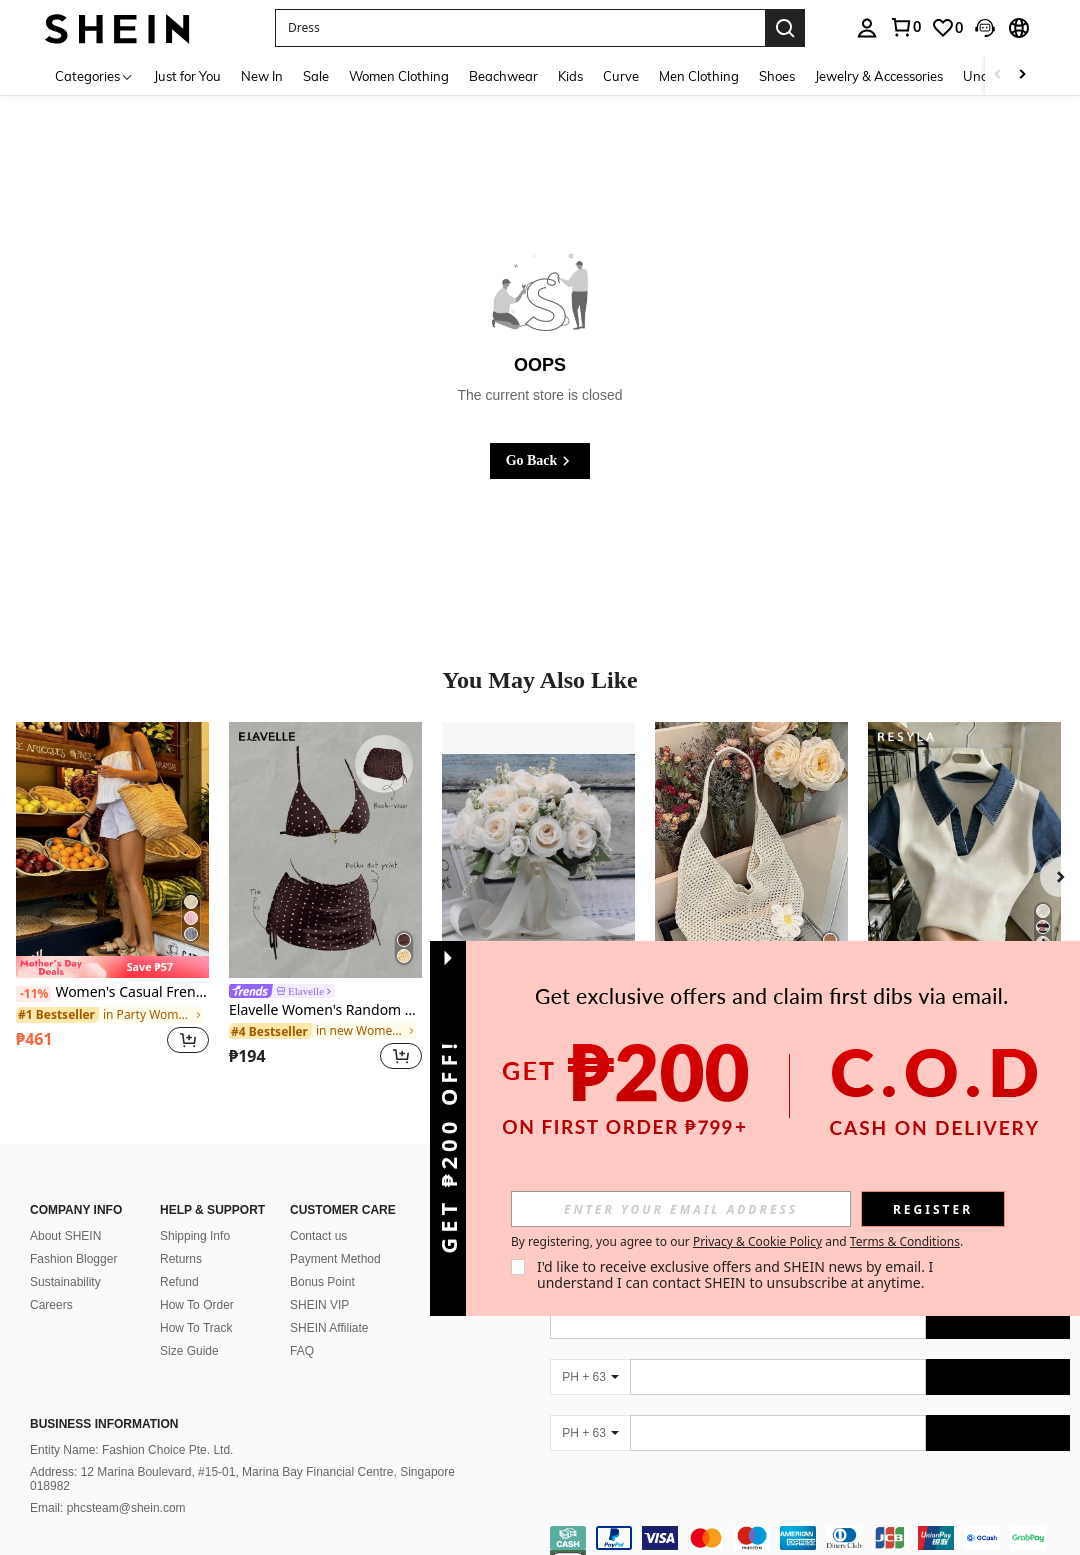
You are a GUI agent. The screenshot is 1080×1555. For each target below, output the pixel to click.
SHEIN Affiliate (329, 1304)
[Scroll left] (998, 75)
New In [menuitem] (262, 76)
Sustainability (65, 1258)
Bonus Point (322, 1258)
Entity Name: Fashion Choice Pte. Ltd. (131, 1426)
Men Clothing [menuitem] (699, 76)
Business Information (104, 1400)
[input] (681, 1209)
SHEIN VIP (319, 1281)
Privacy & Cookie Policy (757, 1241)
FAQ (302, 1327)
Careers (51, 1281)
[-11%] (33, 994)
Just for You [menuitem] (187, 76)
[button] (520, 28)
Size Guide (189, 1327)
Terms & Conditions (905, 1241)
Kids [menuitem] (570, 76)
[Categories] (94, 75)
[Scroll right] (1022, 75)
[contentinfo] (810, 1526)
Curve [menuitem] (621, 76)
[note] (112, 967)
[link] (905, 27)
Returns (181, 1235)
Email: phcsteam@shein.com (108, 1484)
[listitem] (112, 899)
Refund (179, 1258)
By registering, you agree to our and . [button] (737, 1242)
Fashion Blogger (73, 1235)
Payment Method (335, 1235)
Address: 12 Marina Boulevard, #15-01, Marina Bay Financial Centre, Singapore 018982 (242, 1455)
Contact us (318, 1212)
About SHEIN (65, 1212)
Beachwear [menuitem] (503, 76)
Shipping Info (195, 1212)
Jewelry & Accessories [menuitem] (879, 76)
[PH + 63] (590, 1353)
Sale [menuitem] (316, 76)
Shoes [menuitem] (777, 76)
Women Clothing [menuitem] (399, 76)
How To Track (196, 1304)
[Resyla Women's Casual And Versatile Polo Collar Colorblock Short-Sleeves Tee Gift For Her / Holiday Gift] (964, 850)
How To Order (197, 1281)
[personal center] (867, 28)
